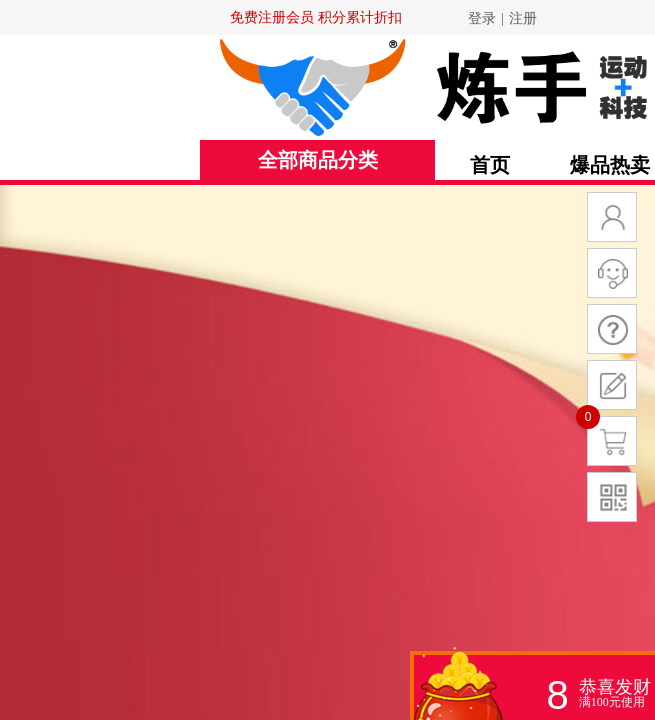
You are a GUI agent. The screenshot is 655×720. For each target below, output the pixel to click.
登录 (482, 18)
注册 (523, 18)
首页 (490, 165)
